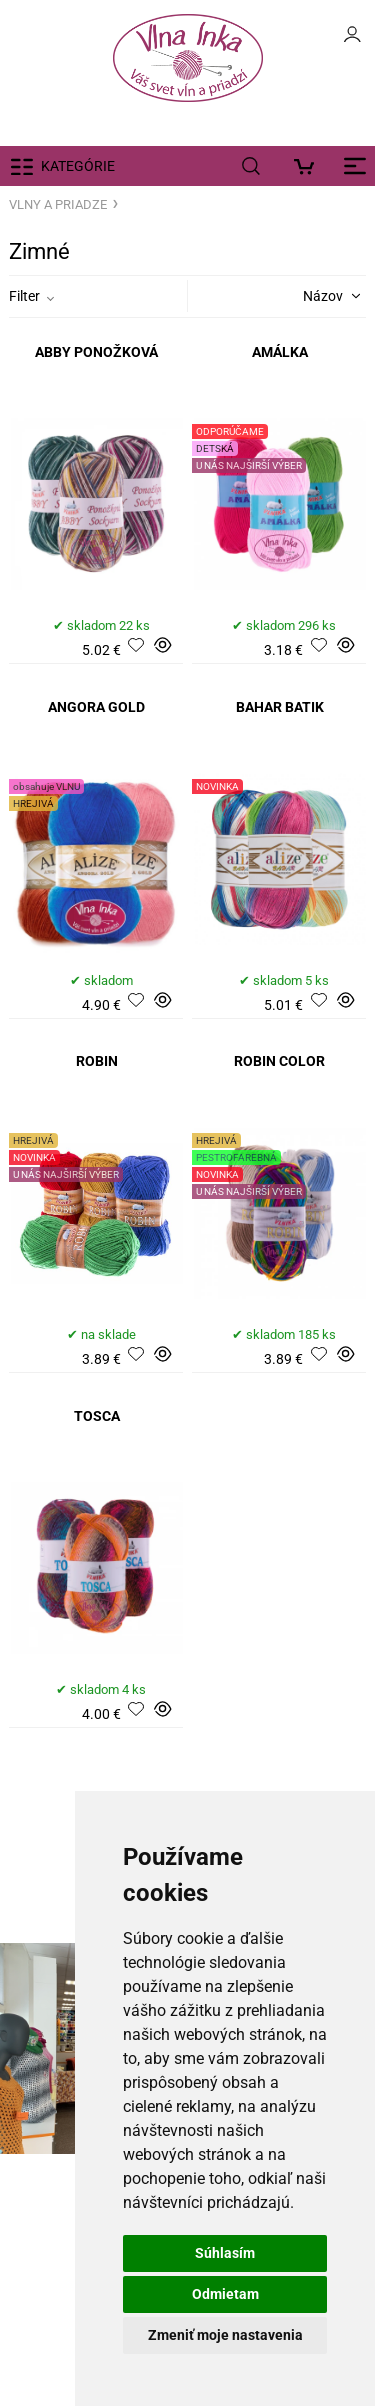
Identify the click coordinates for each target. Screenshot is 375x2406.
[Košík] (309, 166)
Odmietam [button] (225, 2294)
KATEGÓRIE (78, 166)
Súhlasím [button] (225, 2253)
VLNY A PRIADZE (58, 204)
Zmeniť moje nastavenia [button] (225, 2335)
